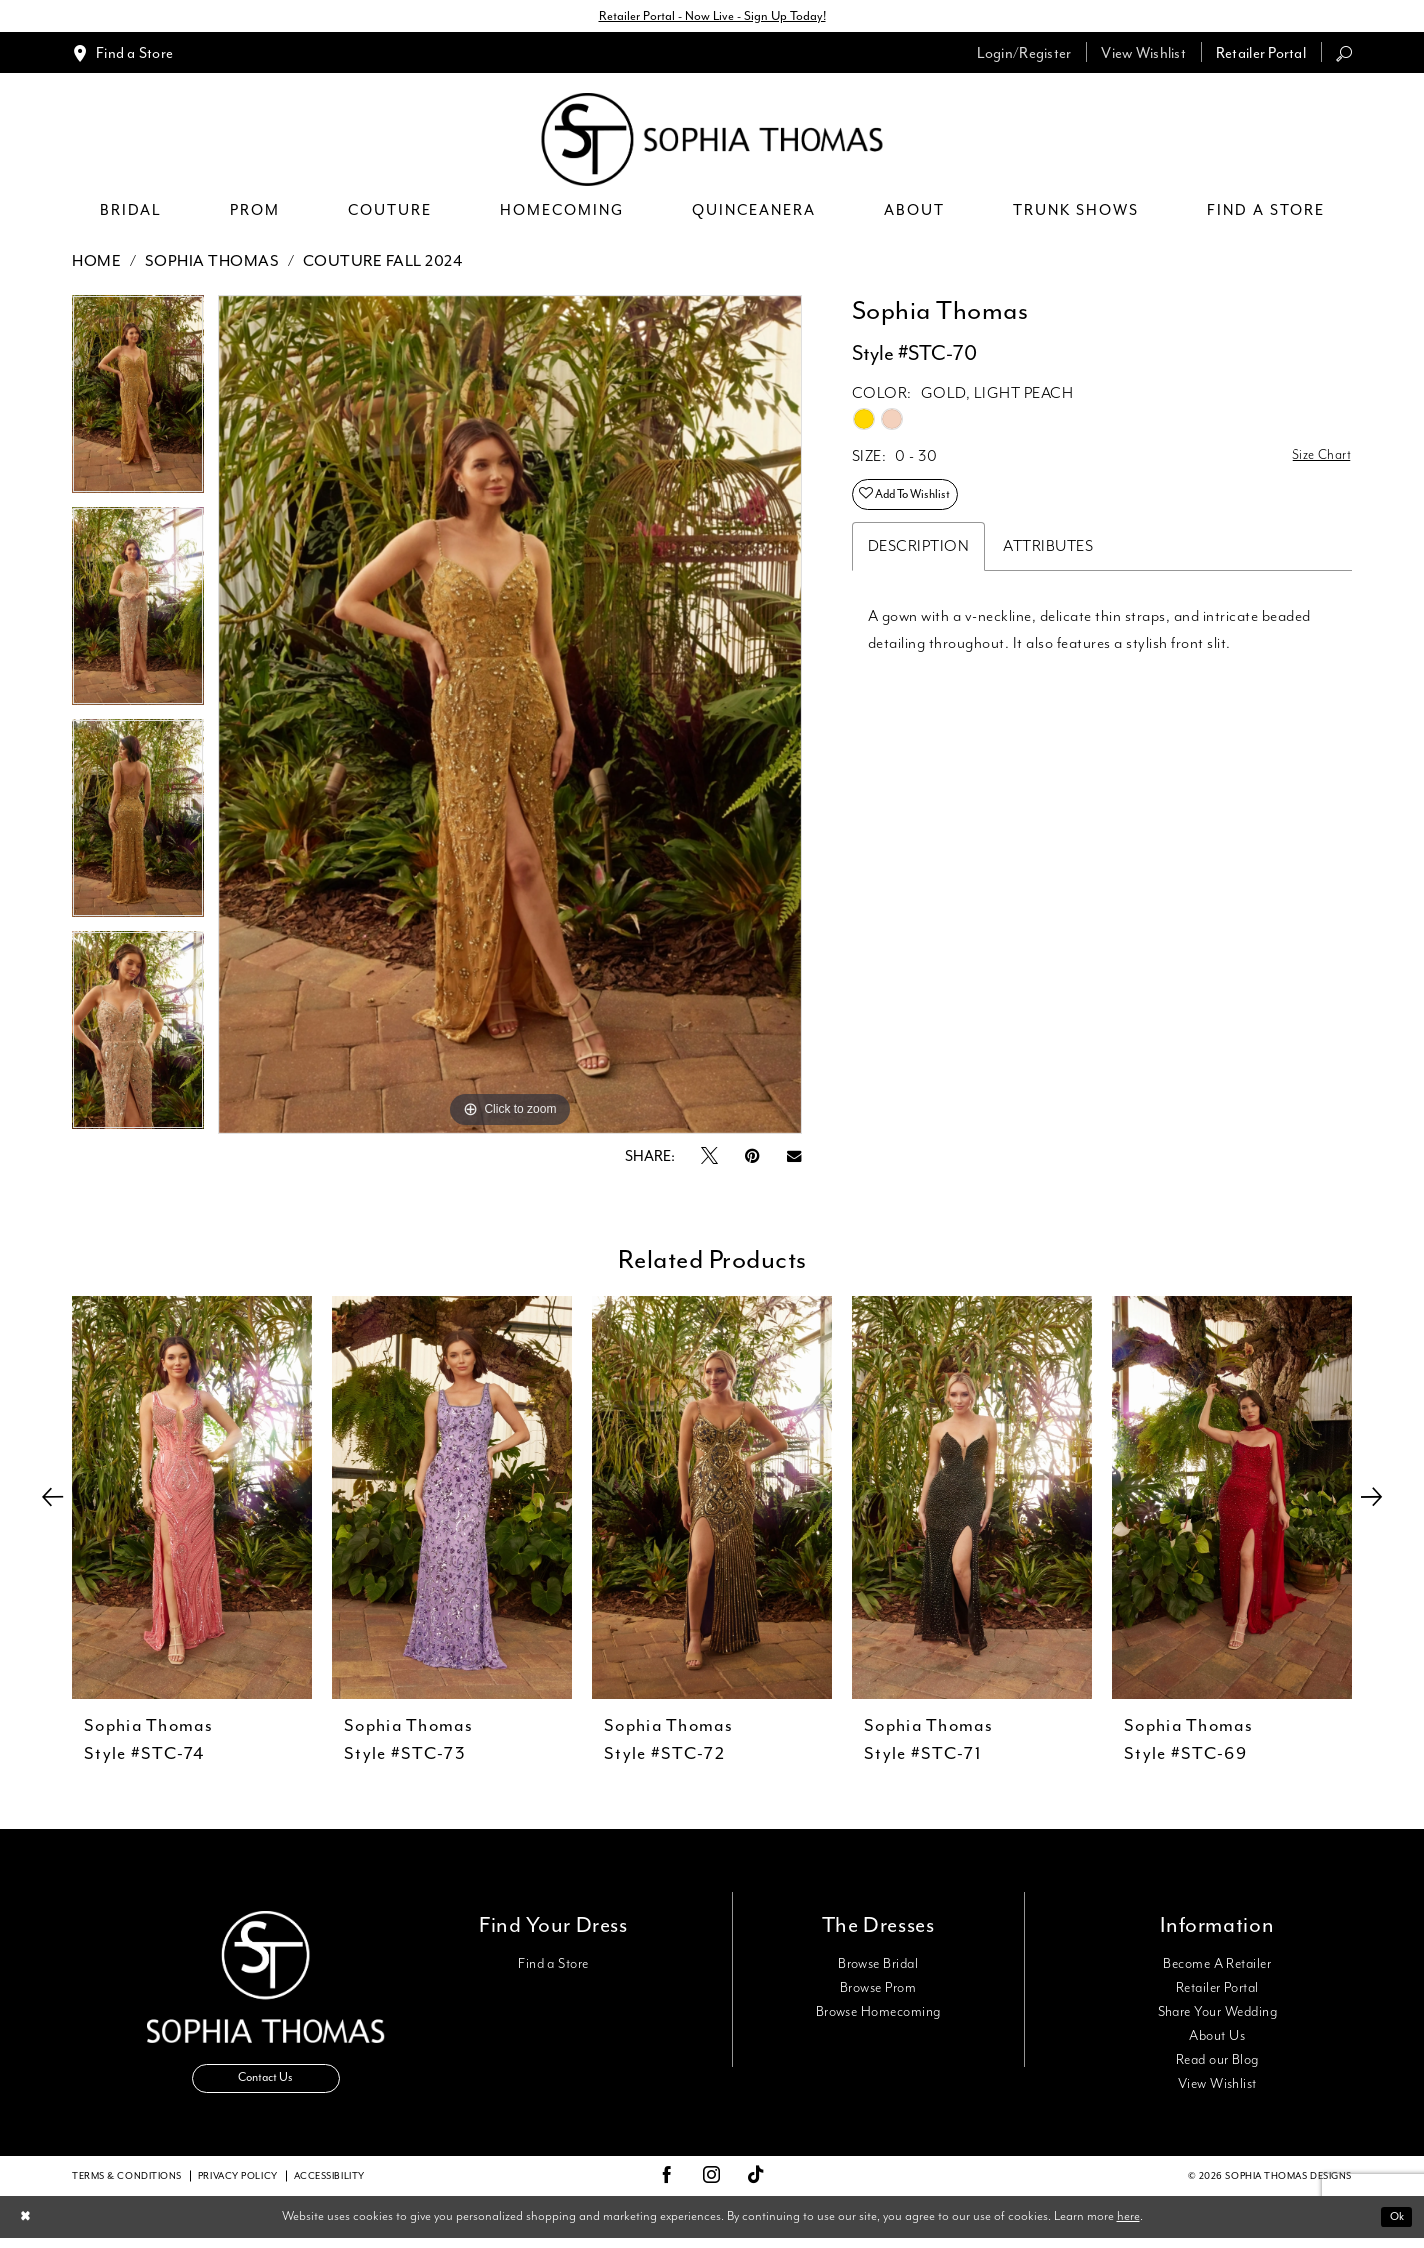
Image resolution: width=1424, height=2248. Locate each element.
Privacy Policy (238, 2185)
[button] (1024, 55)
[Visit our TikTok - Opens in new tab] (756, 2185)
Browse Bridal (878, 1967)
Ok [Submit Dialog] (1393, 2225)
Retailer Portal (1217, 1991)
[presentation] (192, 1500)
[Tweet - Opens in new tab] (709, 1160)
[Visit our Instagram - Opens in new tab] (712, 2185)
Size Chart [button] (1316, 460)
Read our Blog (1217, 2063)
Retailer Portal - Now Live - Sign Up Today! (712, 17)
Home (96, 264)
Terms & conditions (127, 2185)
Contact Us (266, 2087)
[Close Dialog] (28, 2226)
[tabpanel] (138, 404)
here (1128, 2225)
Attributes (1048, 559)
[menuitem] (122, 55)
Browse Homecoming (878, 2015)
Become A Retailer (1217, 1967)
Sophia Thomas (212, 264)
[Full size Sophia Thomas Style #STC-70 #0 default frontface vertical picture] (510, 717)
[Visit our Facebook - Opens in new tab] (667, 2185)
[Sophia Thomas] (712, 142)
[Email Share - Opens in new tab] (794, 1159)
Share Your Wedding (1217, 2015)
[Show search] (1344, 55)
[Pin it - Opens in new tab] (752, 1159)
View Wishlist (1217, 2087)
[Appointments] (122, 55)
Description (919, 559)
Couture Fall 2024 (383, 264)
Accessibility (329, 2185)
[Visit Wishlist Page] (1143, 55)
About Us (1217, 2039)
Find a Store (553, 1967)
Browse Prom (878, 1991)
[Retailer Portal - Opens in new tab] (1261, 55)
